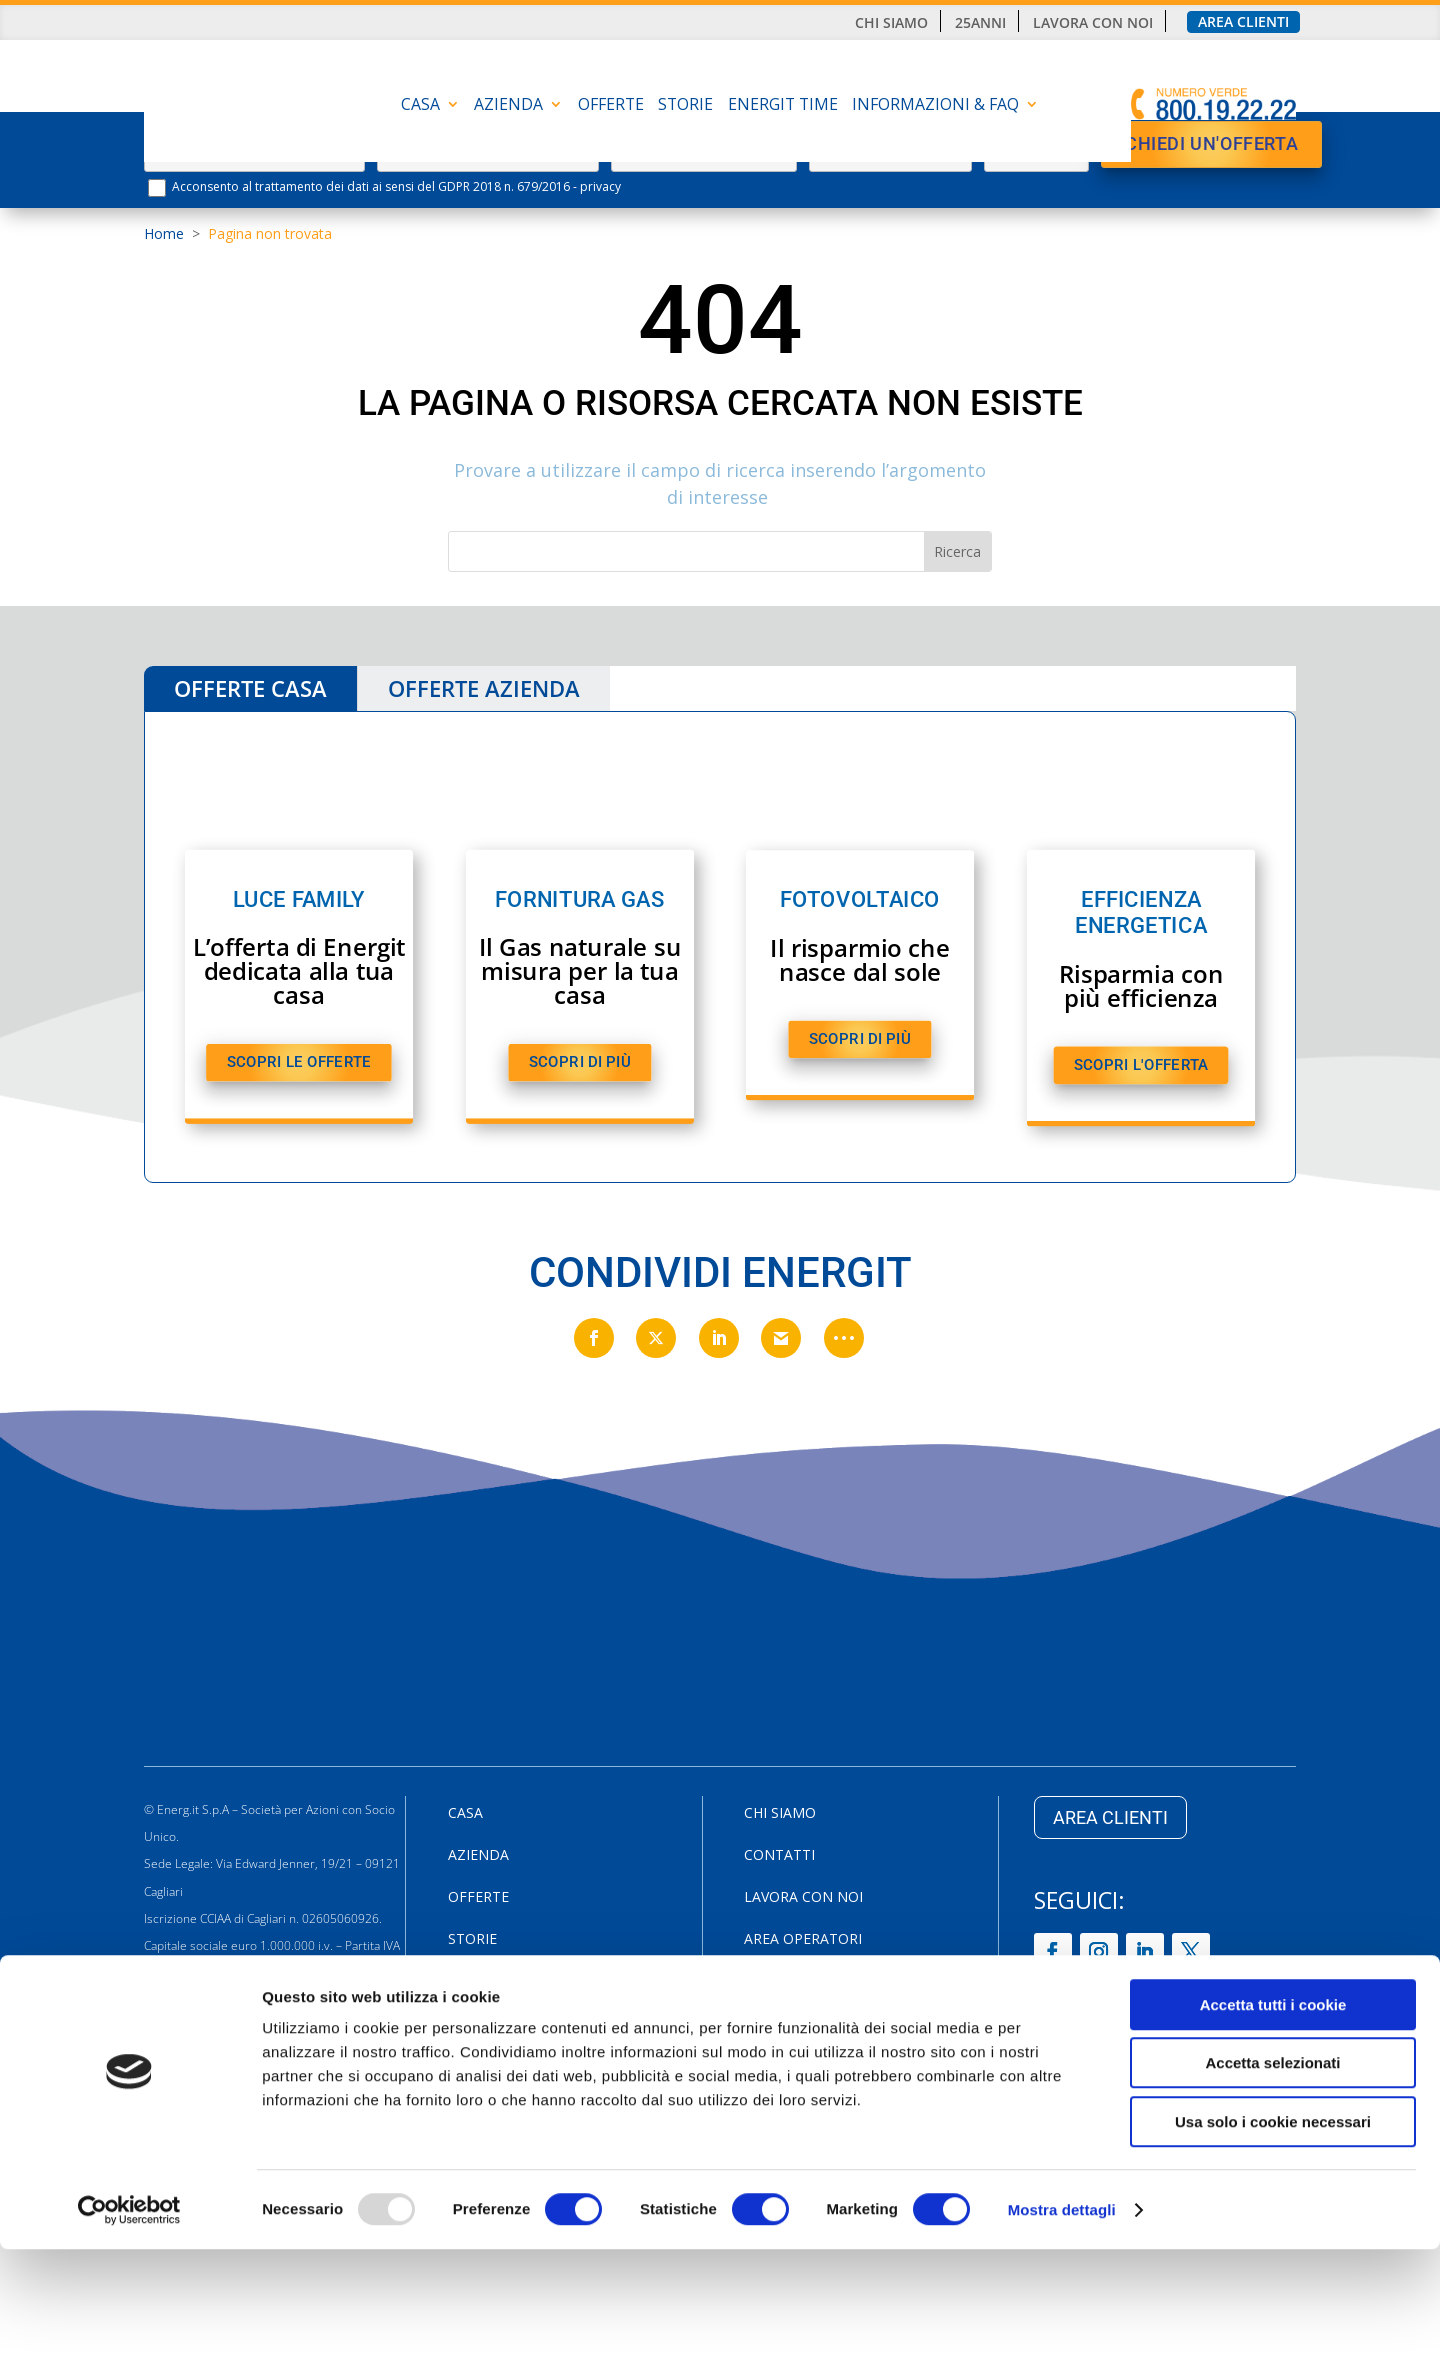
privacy (600, 186)
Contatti (779, 1856)
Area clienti (1243, 22)
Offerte (611, 106)
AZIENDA (508, 106)
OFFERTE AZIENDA (484, 688)
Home (164, 233)
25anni (980, 23)
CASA (420, 106)
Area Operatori (803, 1940)
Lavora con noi (1093, 23)
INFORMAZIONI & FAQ (935, 106)
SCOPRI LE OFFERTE (299, 1061)
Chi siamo (891, 23)
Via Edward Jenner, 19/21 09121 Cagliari (258, 2027)
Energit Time (783, 106)
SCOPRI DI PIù (580, 1061)
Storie (685, 106)
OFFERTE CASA (250, 688)
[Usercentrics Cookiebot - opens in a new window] (129, 2327)
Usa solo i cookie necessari (1273, 2238)
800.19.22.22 (268, 2054)
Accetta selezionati (1272, 2180)
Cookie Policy (796, 2024)
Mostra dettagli (1062, 2326)
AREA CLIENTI (1110, 1817)
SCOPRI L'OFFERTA (1141, 1064)
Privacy (772, 1982)
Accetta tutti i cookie (1273, 2121)
